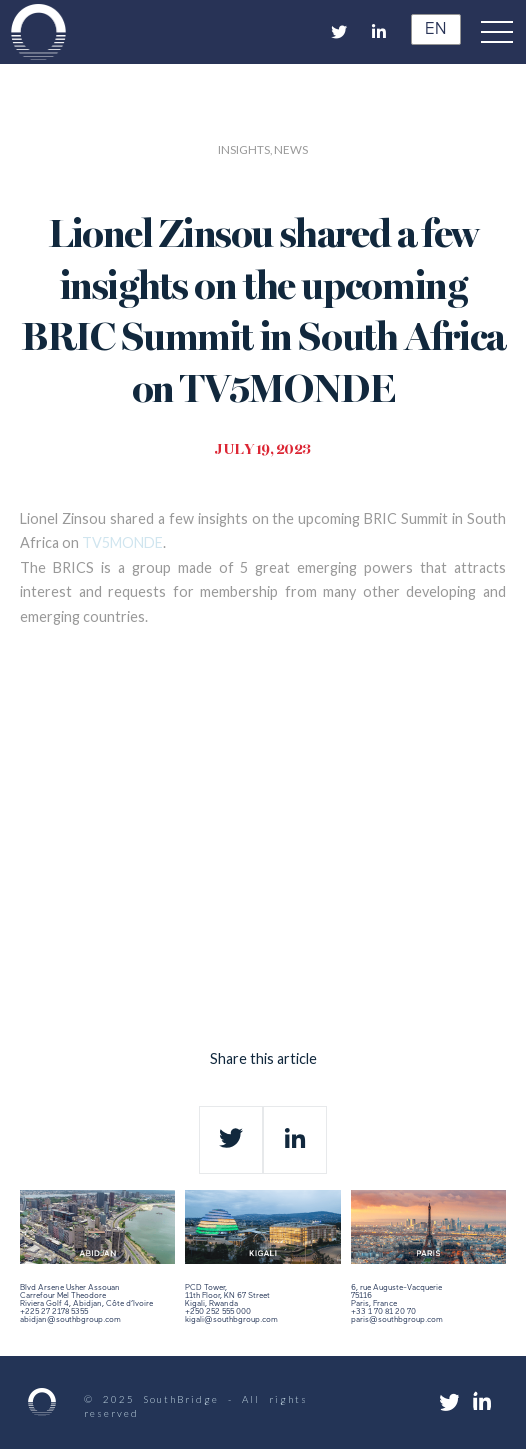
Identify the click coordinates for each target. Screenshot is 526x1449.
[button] (502, 32)
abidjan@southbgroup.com (70, 1320)
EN (432, 30)
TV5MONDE (122, 542)
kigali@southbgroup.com (231, 1320)
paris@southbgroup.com (397, 1320)
